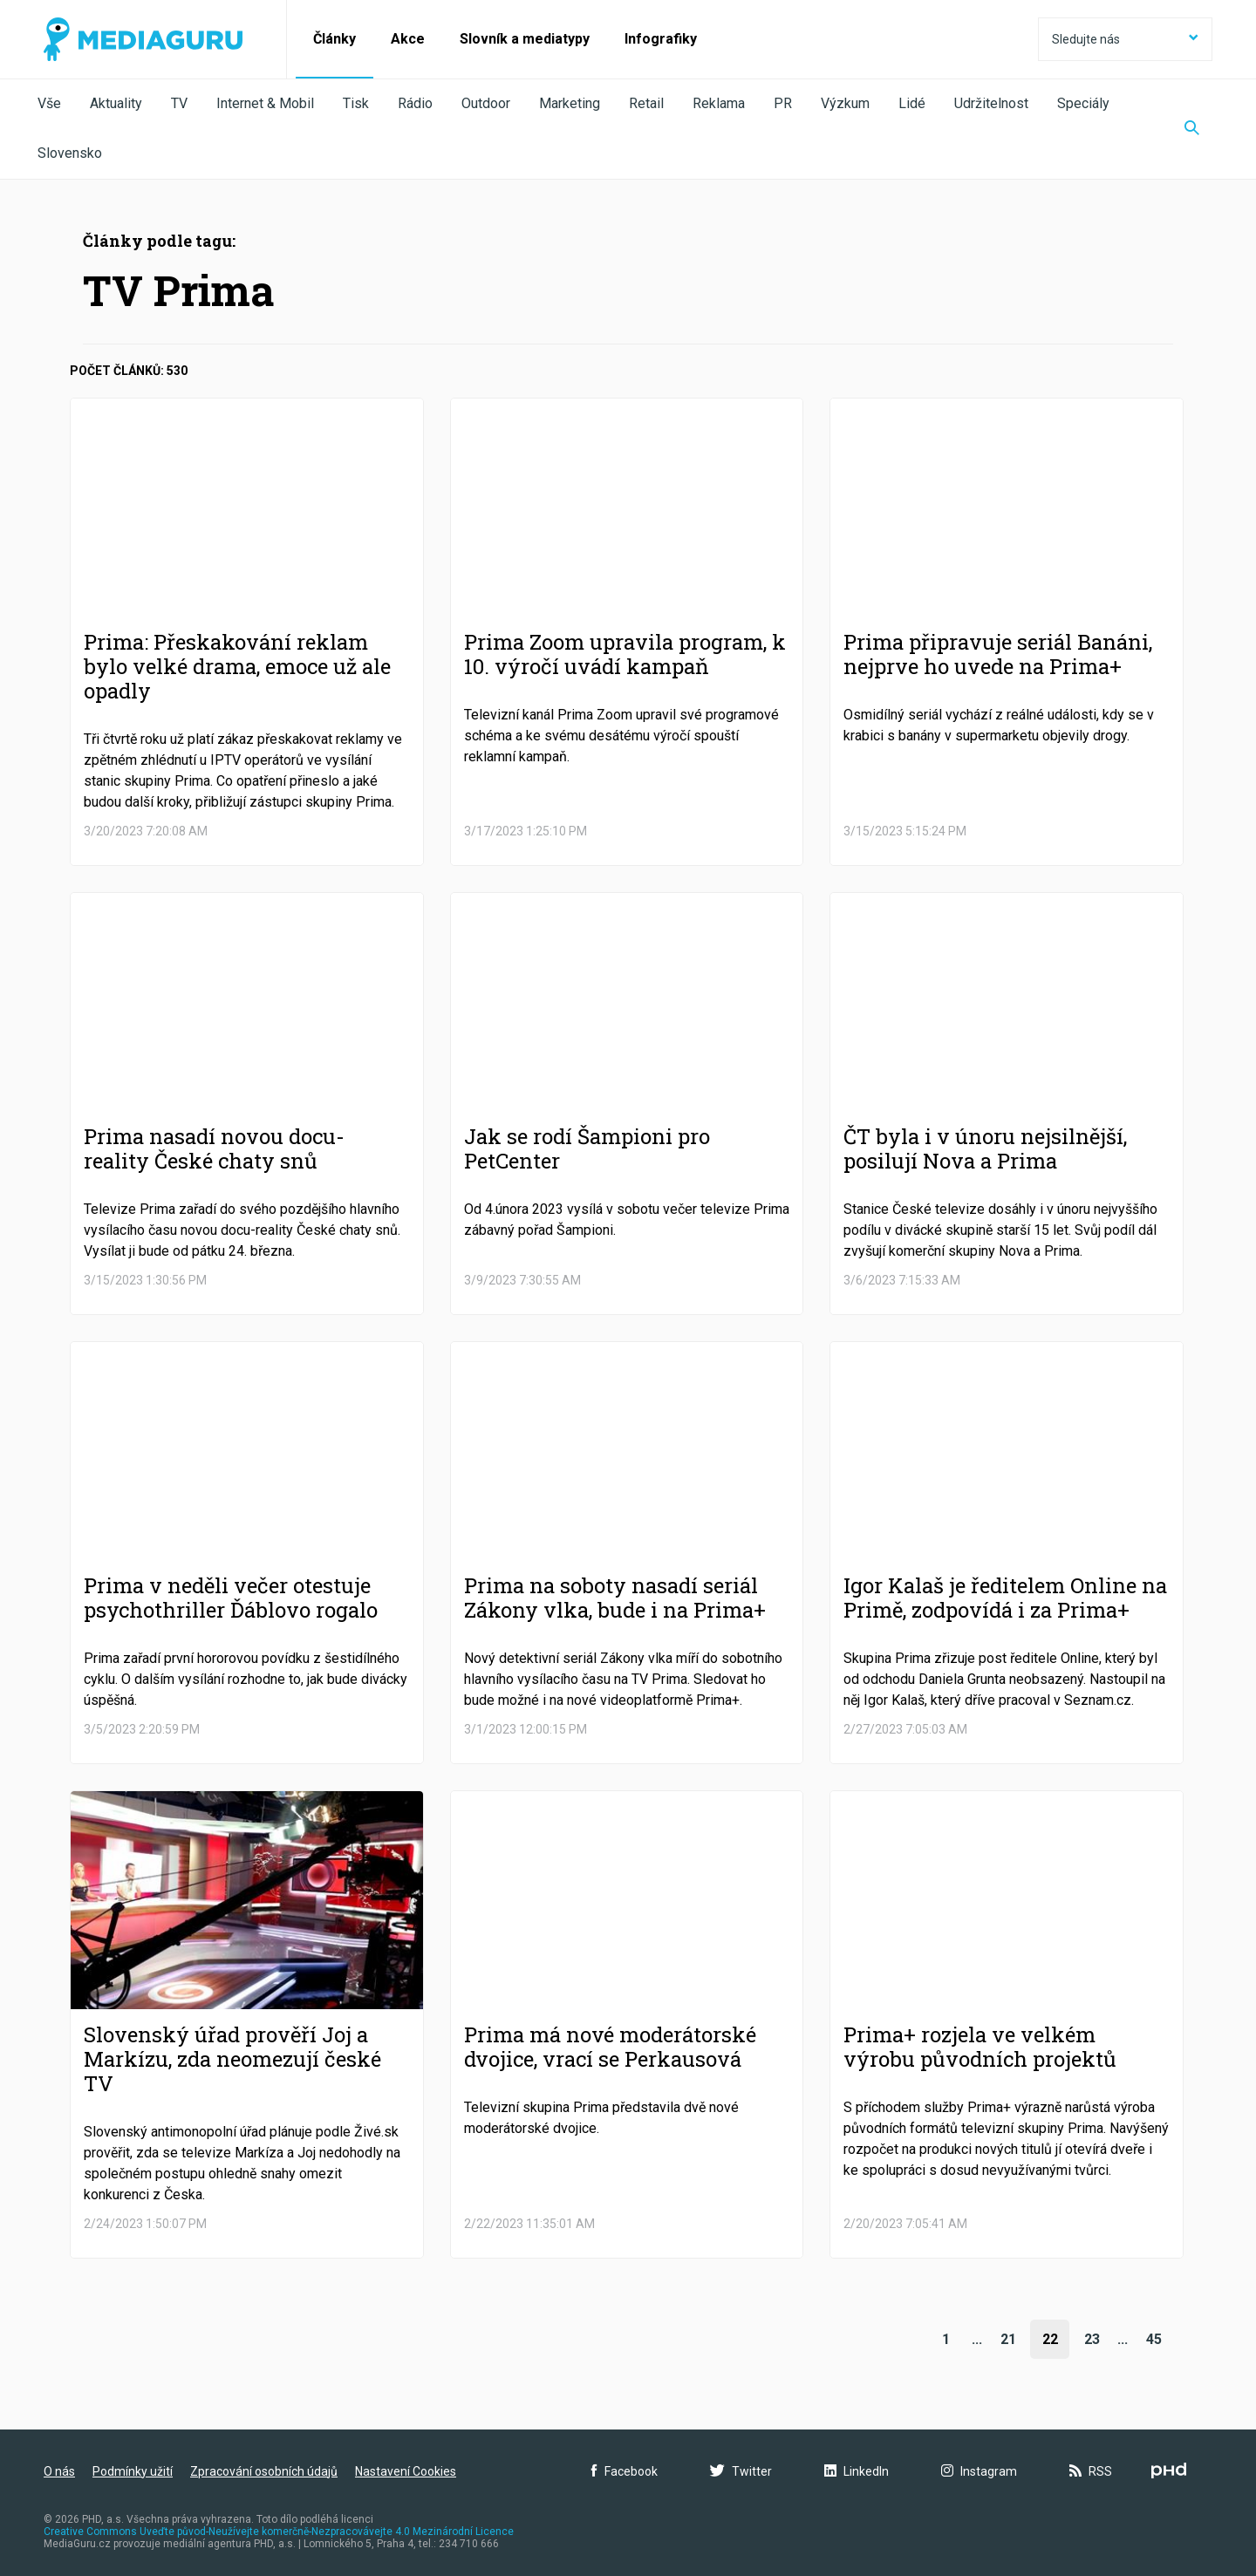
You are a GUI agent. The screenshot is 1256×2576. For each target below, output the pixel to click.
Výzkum (845, 103)
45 (1154, 2339)
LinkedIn (856, 2471)
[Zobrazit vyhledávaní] (1191, 129)
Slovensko (70, 153)
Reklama (719, 103)
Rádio (415, 103)
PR (783, 103)
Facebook (624, 2471)
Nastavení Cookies (405, 2471)
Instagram (979, 2471)
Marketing (569, 103)
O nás (59, 2471)
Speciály (1083, 103)
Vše (49, 103)
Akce (408, 39)
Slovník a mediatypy (525, 39)
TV (179, 103)
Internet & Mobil (265, 103)
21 (1008, 2339)
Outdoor (485, 103)
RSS (1090, 2471)
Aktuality (116, 103)
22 (1050, 2339)
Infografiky (661, 39)
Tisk (356, 103)
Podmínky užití (132, 2471)
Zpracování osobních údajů (264, 2471)
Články (334, 39)
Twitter (741, 2471)
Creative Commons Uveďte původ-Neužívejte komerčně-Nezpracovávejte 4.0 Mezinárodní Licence (279, 2531)
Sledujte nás (1125, 39)
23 (1092, 2339)
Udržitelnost (991, 103)
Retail (646, 103)
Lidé (911, 103)
